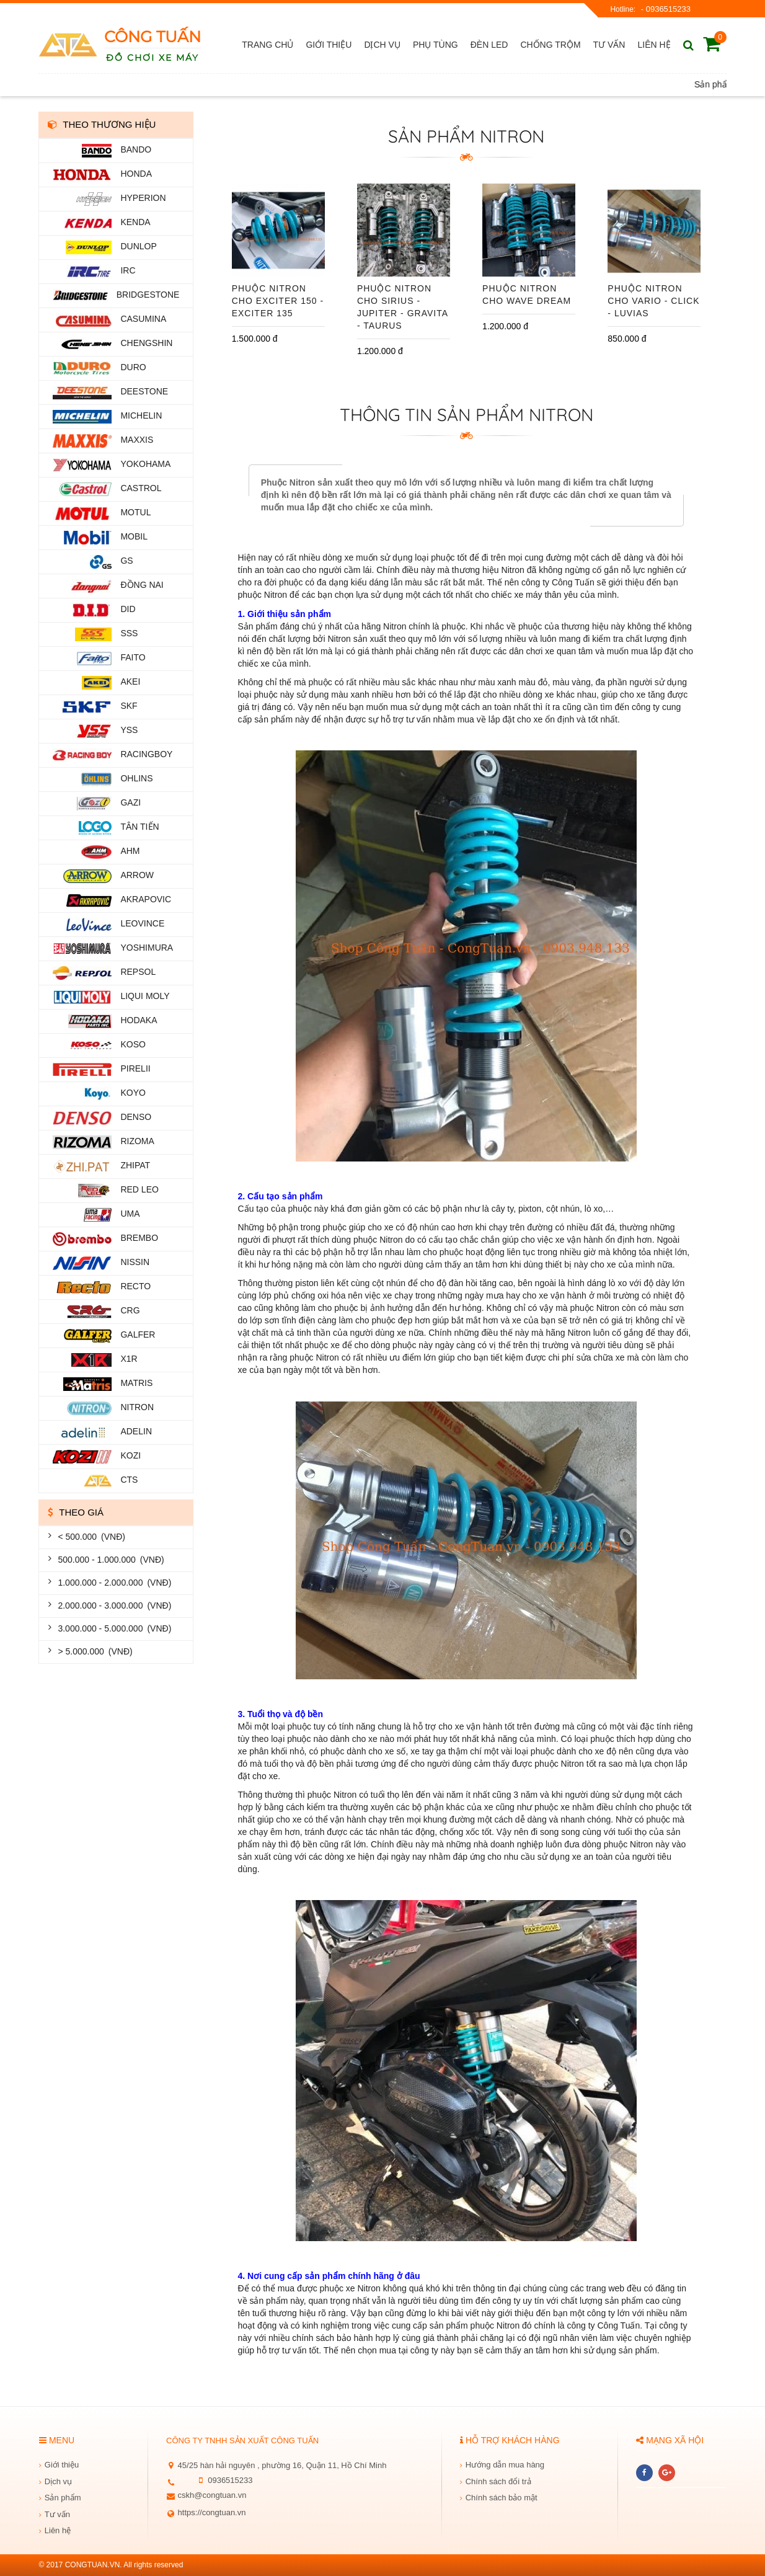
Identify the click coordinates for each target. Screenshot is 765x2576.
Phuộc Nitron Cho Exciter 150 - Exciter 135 (278, 300)
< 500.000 (89, 1537)
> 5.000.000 (92, 1652)
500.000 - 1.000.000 (108, 1560)
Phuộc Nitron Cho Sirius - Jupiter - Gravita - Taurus (402, 307)
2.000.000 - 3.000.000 (111, 1606)
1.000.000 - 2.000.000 (111, 1583)
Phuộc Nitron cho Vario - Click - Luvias (653, 300)
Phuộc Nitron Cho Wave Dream (526, 294)
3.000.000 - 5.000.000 (111, 1629)
